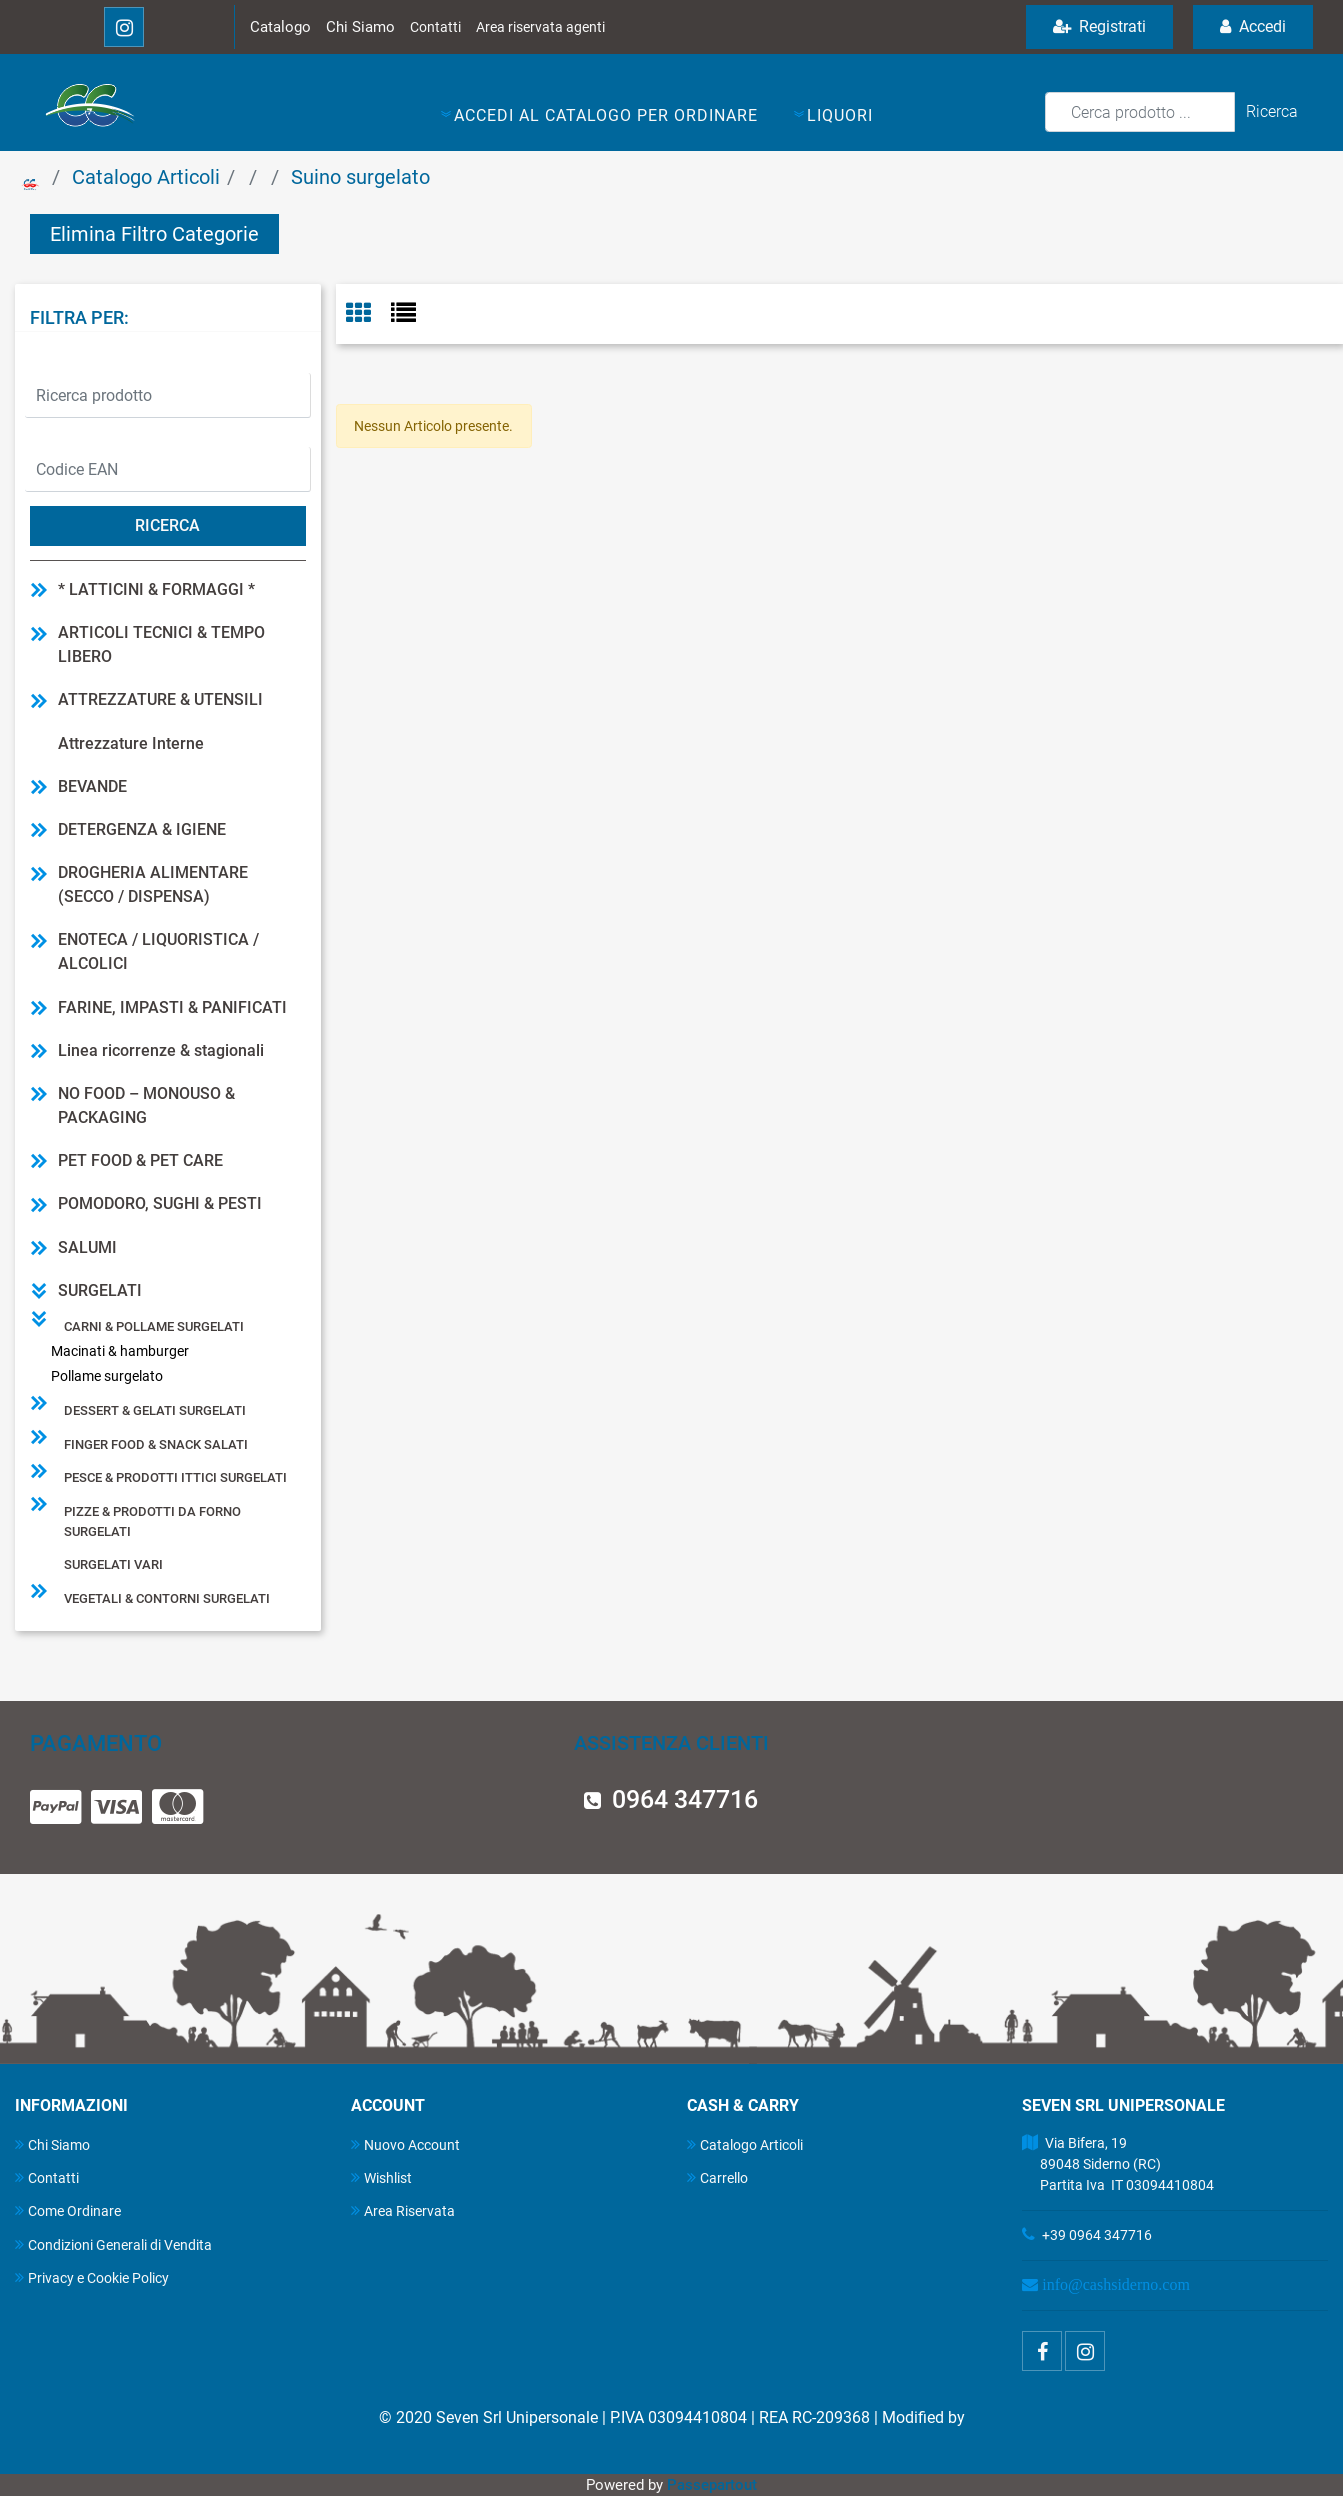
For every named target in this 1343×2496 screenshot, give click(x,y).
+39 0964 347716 (1097, 2235)
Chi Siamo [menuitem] (52, 2144)
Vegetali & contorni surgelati (167, 1598)
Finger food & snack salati (156, 1444)
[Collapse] (39, 1290)
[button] (1272, 112)
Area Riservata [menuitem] (403, 2210)
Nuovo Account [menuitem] (405, 2144)
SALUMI (87, 1247)
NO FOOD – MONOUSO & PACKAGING (146, 1105)
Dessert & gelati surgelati (155, 1410)
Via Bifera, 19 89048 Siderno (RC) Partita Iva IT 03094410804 (1118, 2164)
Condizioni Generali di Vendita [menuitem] (113, 2244)
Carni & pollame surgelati (154, 1326)
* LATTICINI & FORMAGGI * (156, 589)
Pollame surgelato (107, 1376)
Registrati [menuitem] (1099, 26)
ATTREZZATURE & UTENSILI (160, 699)
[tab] (368, 314)
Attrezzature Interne (131, 743)
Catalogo (280, 27)
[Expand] (39, 589)
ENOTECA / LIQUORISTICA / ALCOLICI (158, 951)
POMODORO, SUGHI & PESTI (160, 1203)
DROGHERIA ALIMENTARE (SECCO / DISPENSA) (153, 884)
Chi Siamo (360, 27)
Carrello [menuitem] (717, 2177)
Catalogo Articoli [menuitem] (745, 2144)
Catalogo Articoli (146, 177)
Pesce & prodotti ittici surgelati (175, 1477)
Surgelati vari (113, 1564)
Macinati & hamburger (120, 1351)
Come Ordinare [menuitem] (68, 2210)
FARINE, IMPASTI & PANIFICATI (172, 1007)
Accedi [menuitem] (1253, 26)
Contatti (435, 27)
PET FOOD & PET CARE (140, 1160)
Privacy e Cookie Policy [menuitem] (92, 2277)
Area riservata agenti (540, 27)
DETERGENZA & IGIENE (142, 829)
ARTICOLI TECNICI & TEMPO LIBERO (161, 644)
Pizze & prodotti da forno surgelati (152, 1521)
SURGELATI (100, 1290)
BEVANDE (92, 786)
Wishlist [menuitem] (381, 2177)
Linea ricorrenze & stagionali (161, 1050)
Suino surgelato (360, 177)
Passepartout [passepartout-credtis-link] (712, 2485)
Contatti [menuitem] (47, 2177)
